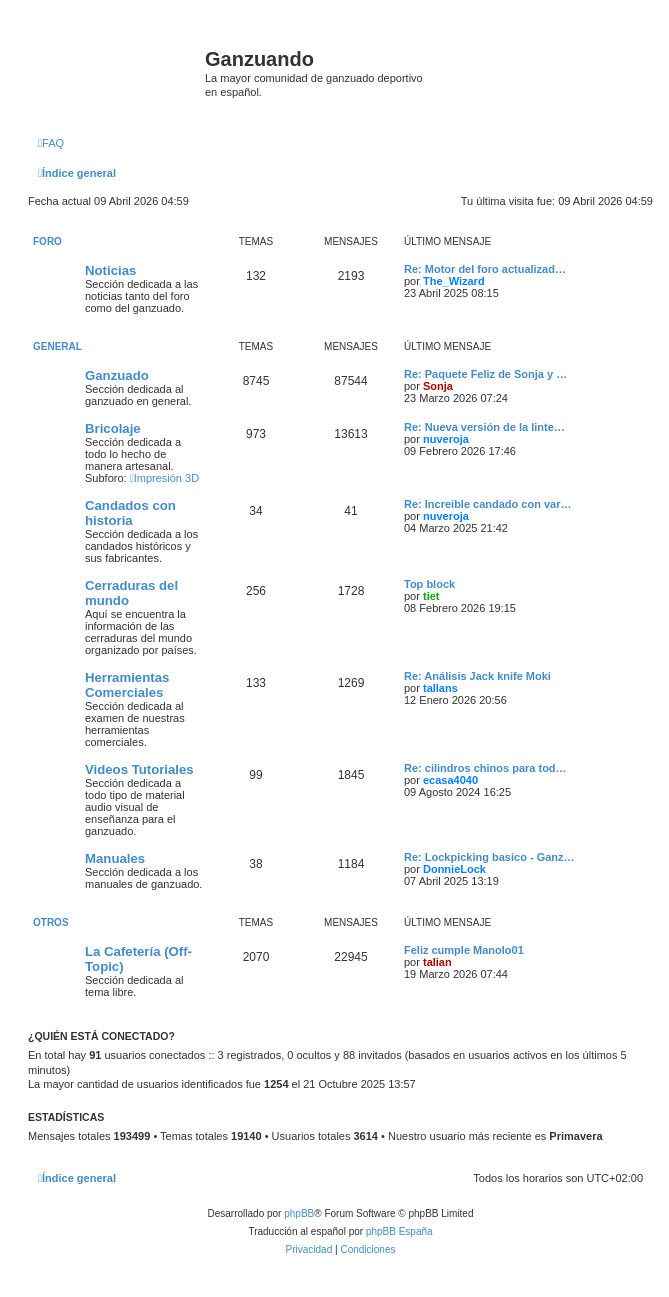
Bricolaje (113, 428)
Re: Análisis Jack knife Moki (477, 676)
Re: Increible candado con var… (488, 504)
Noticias (110, 270)
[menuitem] (51, 143)
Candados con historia (130, 513)
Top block (429, 584)
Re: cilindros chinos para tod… (485, 768)
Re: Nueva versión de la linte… (484, 427)
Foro (47, 241)
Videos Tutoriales (139, 769)
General (57, 346)
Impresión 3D (164, 478)
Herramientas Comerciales (127, 685)
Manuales (115, 858)
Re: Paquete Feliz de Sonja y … (485, 374)
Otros (51, 922)
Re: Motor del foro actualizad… (485, 269)
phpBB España (399, 1231)
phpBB (299, 1213)
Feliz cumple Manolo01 (464, 950)
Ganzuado (117, 375)
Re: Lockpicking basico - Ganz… (489, 857)
